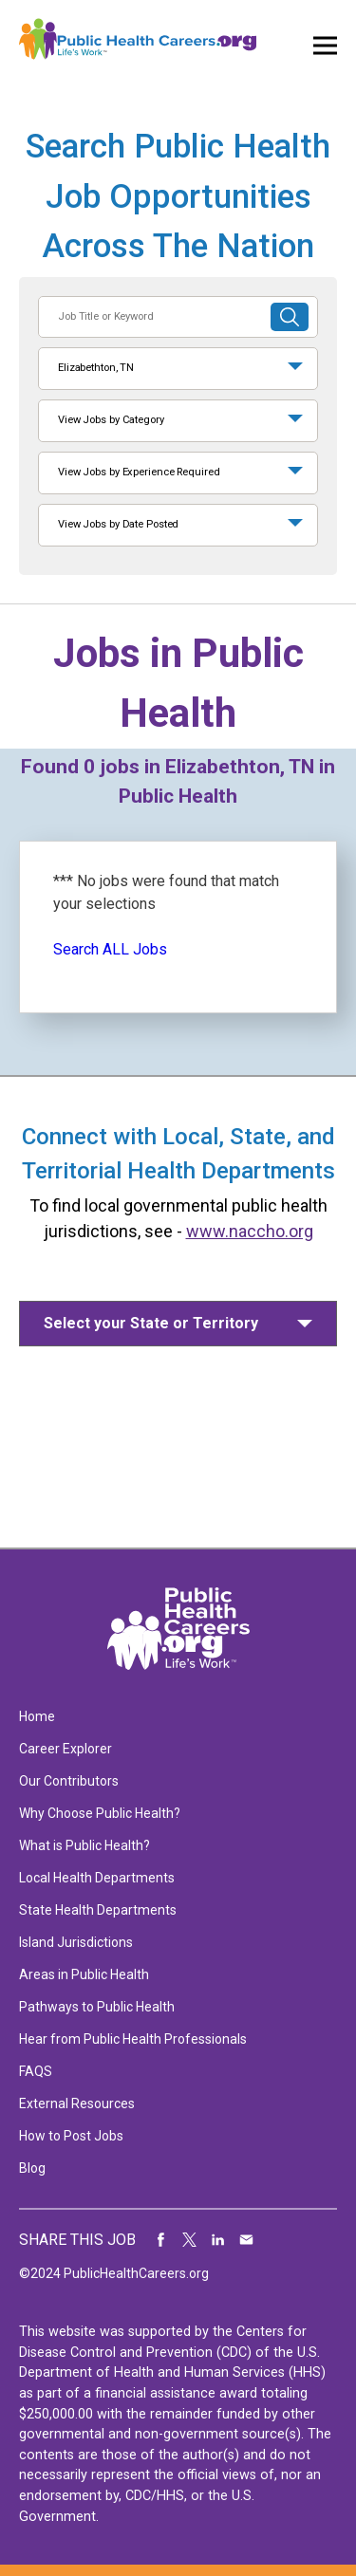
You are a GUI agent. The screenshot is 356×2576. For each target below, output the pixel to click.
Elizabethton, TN (96, 367)
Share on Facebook (161, 2240)
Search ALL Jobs (110, 949)
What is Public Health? (84, 1845)
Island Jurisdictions (76, 1942)
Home (37, 1716)
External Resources (77, 2103)
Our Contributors (69, 1780)
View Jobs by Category (111, 420)
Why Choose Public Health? (99, 1813)
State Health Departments (98, 1910)
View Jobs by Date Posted (118, 524)
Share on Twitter (189, 2240)
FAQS (35, 2071)
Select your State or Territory (151, 1323)
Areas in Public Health (84, 1974)
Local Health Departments (97, 1877)
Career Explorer (65, 1748)
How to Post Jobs (71, 2135)
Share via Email (246, 2240)
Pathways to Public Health (97, 2006)
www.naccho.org (249, 1231)
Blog (32, 2168)
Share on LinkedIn (218, 2240)
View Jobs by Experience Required (138, 472)
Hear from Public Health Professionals (133, 2039)
